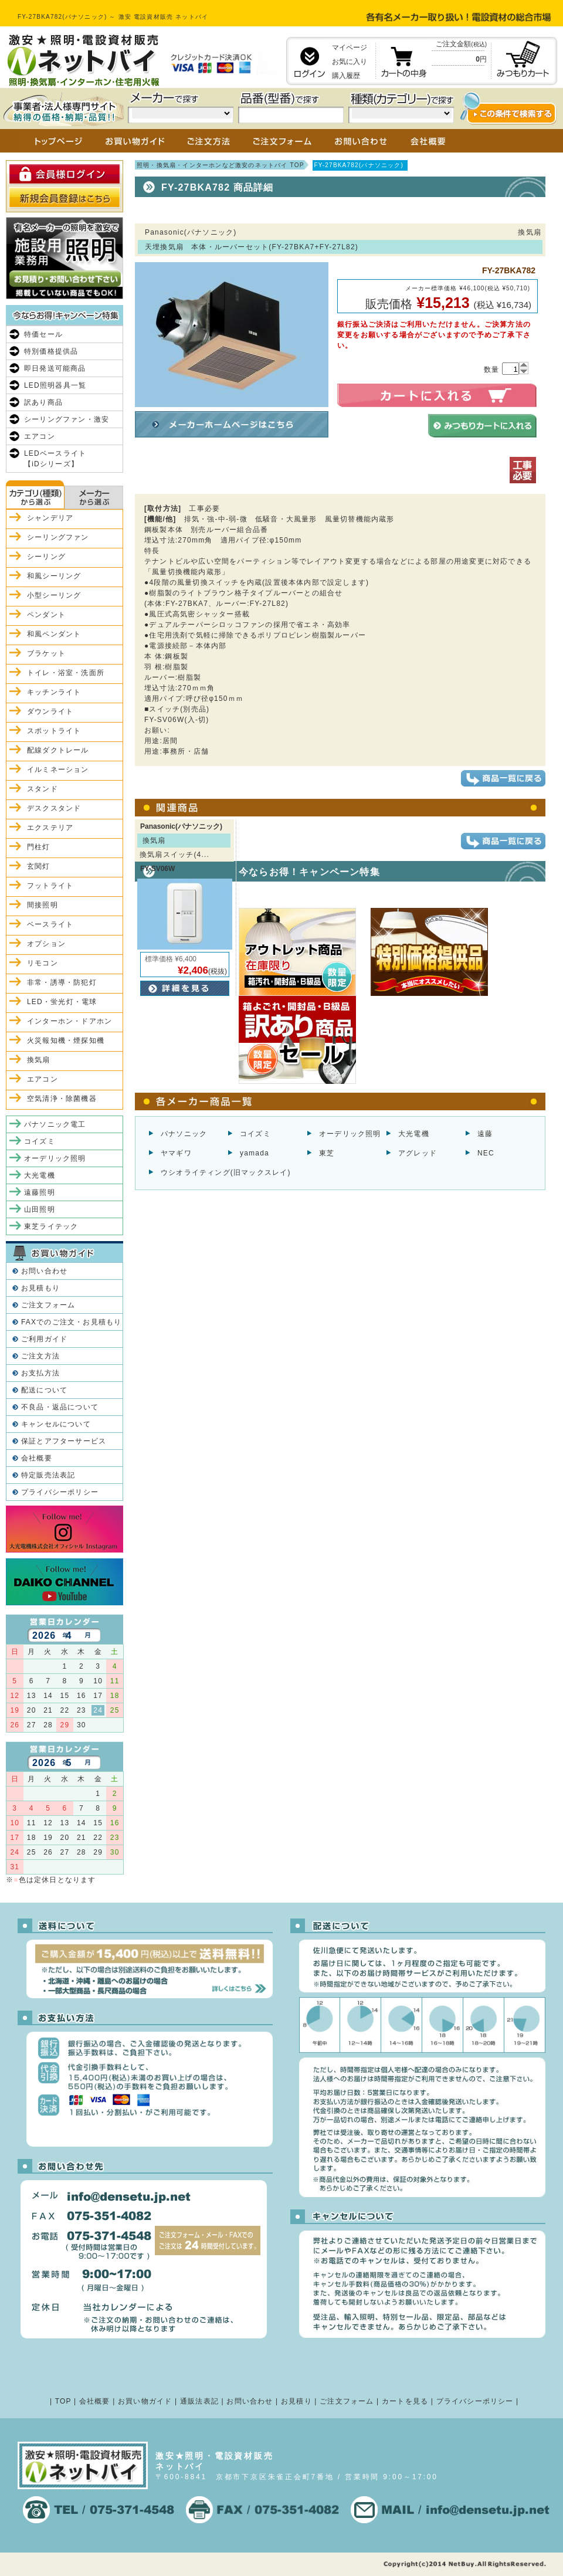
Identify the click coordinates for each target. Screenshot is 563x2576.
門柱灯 (38, 847)
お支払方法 (40, 1373)
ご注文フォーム (48, 1305)
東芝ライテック (51, 1226)
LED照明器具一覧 (55, 385)
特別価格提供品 (51, 351)
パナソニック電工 (55, 1124)
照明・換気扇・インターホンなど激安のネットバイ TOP (220, 165)
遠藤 (485, 1134)
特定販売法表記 (48, 1475)
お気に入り (349, 61)
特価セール (43, 334)
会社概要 (36, 1458)
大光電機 (413, 1134)
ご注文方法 (40, 1356)
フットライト (50, 886)
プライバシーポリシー (60, 1492)
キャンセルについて (56, 1424)
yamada (254, 1153)
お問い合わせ (44, 1271)
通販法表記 (199, 2401)
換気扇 (38, 1060)
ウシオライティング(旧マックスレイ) (226, 1172)
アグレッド (417, 1153)
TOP (63, 2401)
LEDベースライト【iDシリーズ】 (55, 458)
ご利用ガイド (44, 1339)
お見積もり (40, 1288)
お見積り (296, 2401)
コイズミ (255, 1134)
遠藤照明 (39, 1192)
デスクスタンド (54, 808)
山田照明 (39, 1209)
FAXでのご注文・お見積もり (71, 1322)
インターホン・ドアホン (69, 1021)
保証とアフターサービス (63, 1441)
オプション (46, 944)
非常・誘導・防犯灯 (62, 982)
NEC (485, 1153)
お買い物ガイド (145, 2401)
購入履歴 (346, 76)
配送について (44, 1390)
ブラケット (46, 653)
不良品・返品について (60, 1407)
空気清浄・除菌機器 (62, 1098)
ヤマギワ (176, 1153)
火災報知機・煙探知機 (65, 1040)
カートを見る (405, 2401)
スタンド (42, 789)
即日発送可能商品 (55, 368)
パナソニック (184, 1134)
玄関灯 (38, 866)
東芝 (326, 1153)
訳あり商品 (43, 402)
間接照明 (42, 905)
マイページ (349, 47)
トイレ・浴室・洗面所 (65, 673)
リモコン (42, 963)
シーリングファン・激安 (66, 419)
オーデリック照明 (350, 1134)
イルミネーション (58, 769)
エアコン (39, 436)
